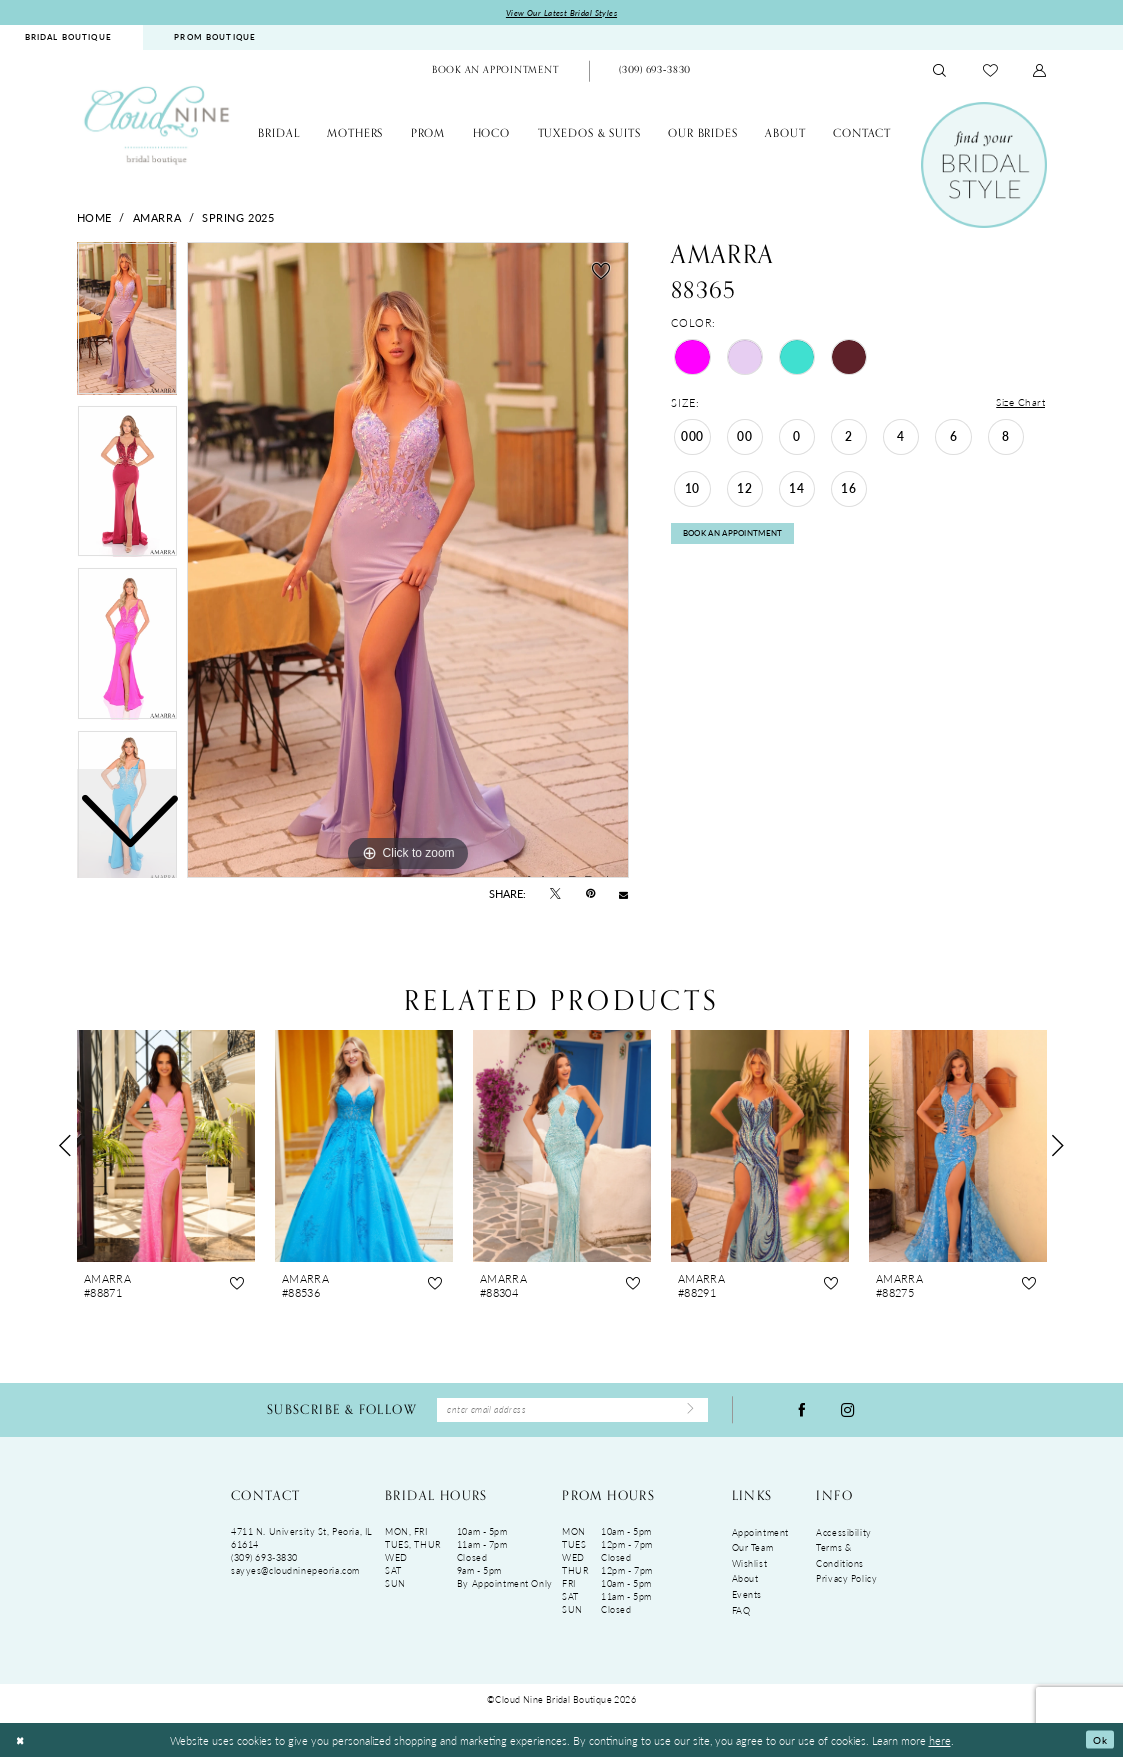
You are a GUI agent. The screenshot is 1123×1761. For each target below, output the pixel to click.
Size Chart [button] (1019, 404)
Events (747, 1598)
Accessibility (843, 1536)
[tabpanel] (408, 562)
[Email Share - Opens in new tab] (623, 895)
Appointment (760, 1536)
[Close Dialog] (21, 1744)
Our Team (753, 1551)
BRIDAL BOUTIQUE (68, 39)
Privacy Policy (846, 1583)
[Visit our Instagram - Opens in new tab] (848, 1412)
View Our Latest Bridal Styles (561, 13)
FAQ (741, 1614)
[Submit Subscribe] (688, 1413)
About (745, 1583)
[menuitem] (215, 39)
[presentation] (166, 1146)
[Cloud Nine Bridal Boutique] (157, 126)
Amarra (157, 218)
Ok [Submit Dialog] (1098, 1744)
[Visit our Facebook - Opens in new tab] (802, 1412)
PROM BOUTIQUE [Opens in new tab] (215, 39)
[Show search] (940, 72)
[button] (1040, 72)
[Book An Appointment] (495, 73)
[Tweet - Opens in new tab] (555, 895)
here (940, 1744)
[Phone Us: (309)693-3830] (655, 73)
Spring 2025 (238, 218)
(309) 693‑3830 (264, 1561)
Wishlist (750, 1567)
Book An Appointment (740, 539)
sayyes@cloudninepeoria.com (295, 1574)
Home (94, 218)
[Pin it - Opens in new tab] (590, 895)
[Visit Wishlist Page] (990, 72)
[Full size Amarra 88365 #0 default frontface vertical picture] (408, 562)
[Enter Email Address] (573, 1412)
